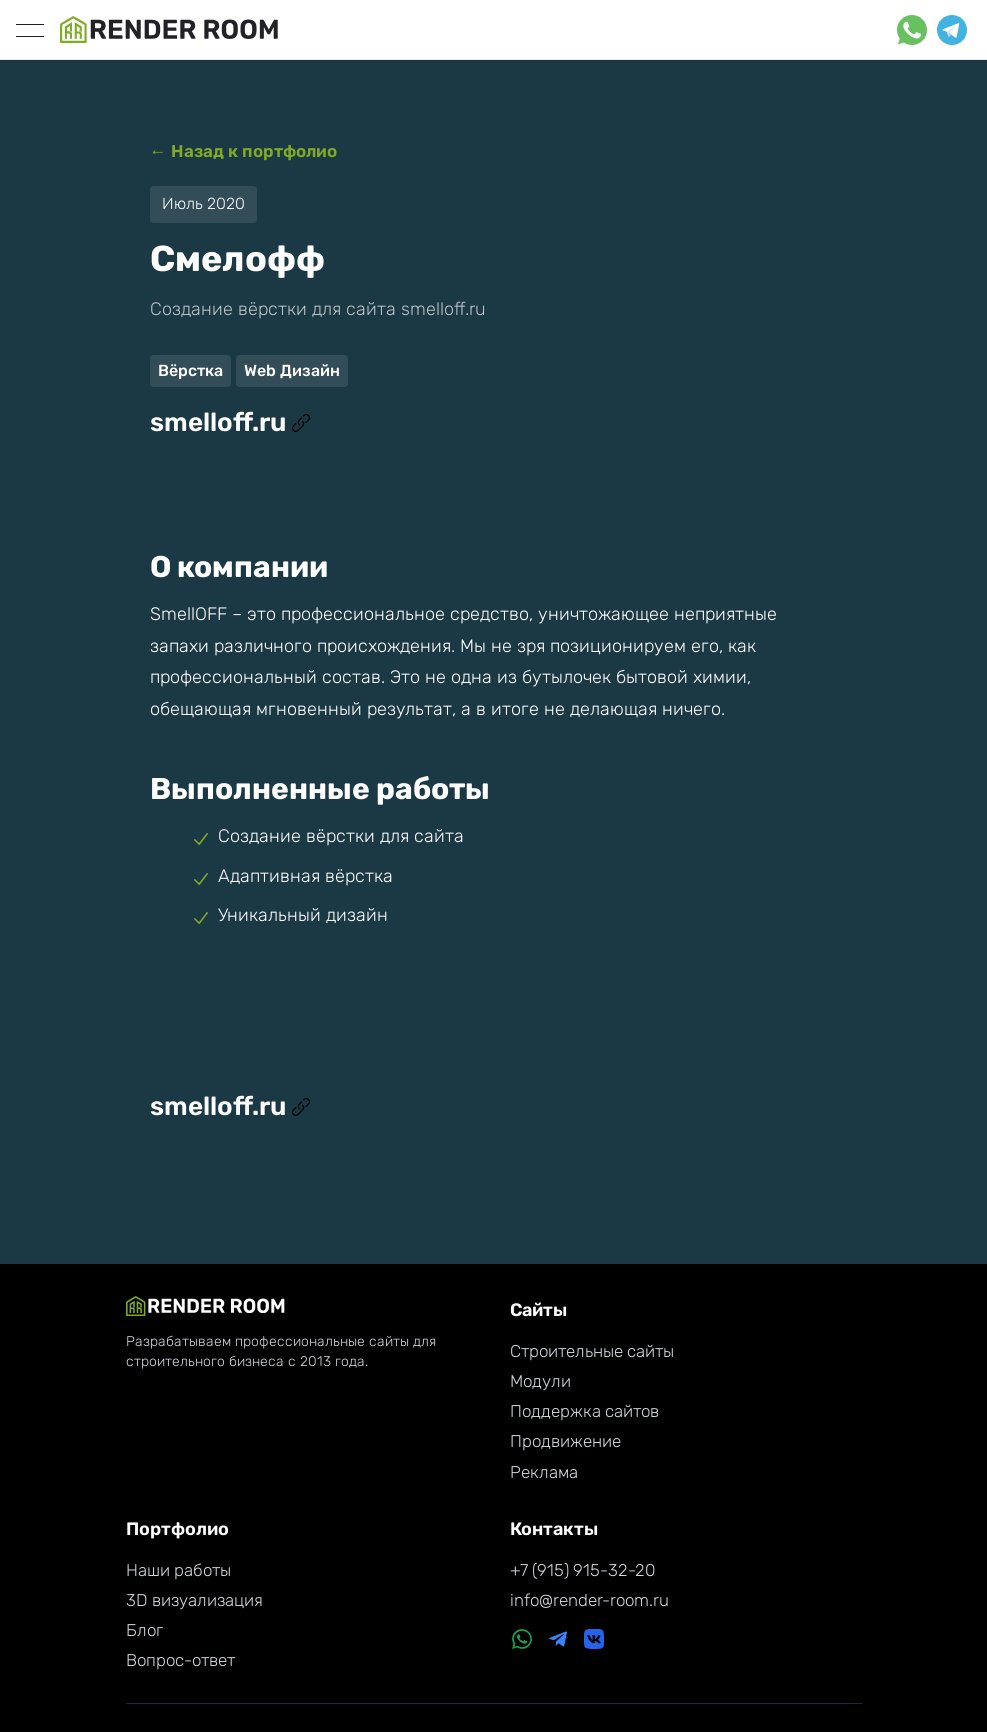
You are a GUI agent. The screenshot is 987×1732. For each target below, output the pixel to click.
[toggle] (30, 30)
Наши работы (178, 1570)
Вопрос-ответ (180, 1660)
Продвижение (565, 1441)
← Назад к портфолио (243, 151)
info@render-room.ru (589, 1600)
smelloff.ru (230, 422)
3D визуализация (194, 1600)
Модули (540, 1381)
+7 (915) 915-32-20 (582, 1570)
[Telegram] (558, 1641)
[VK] (594, 1641)
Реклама (544, 1472)
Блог (144, 1630)
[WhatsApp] (522, 1641)
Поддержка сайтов (584, 1411)
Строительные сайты (592, 1351)
